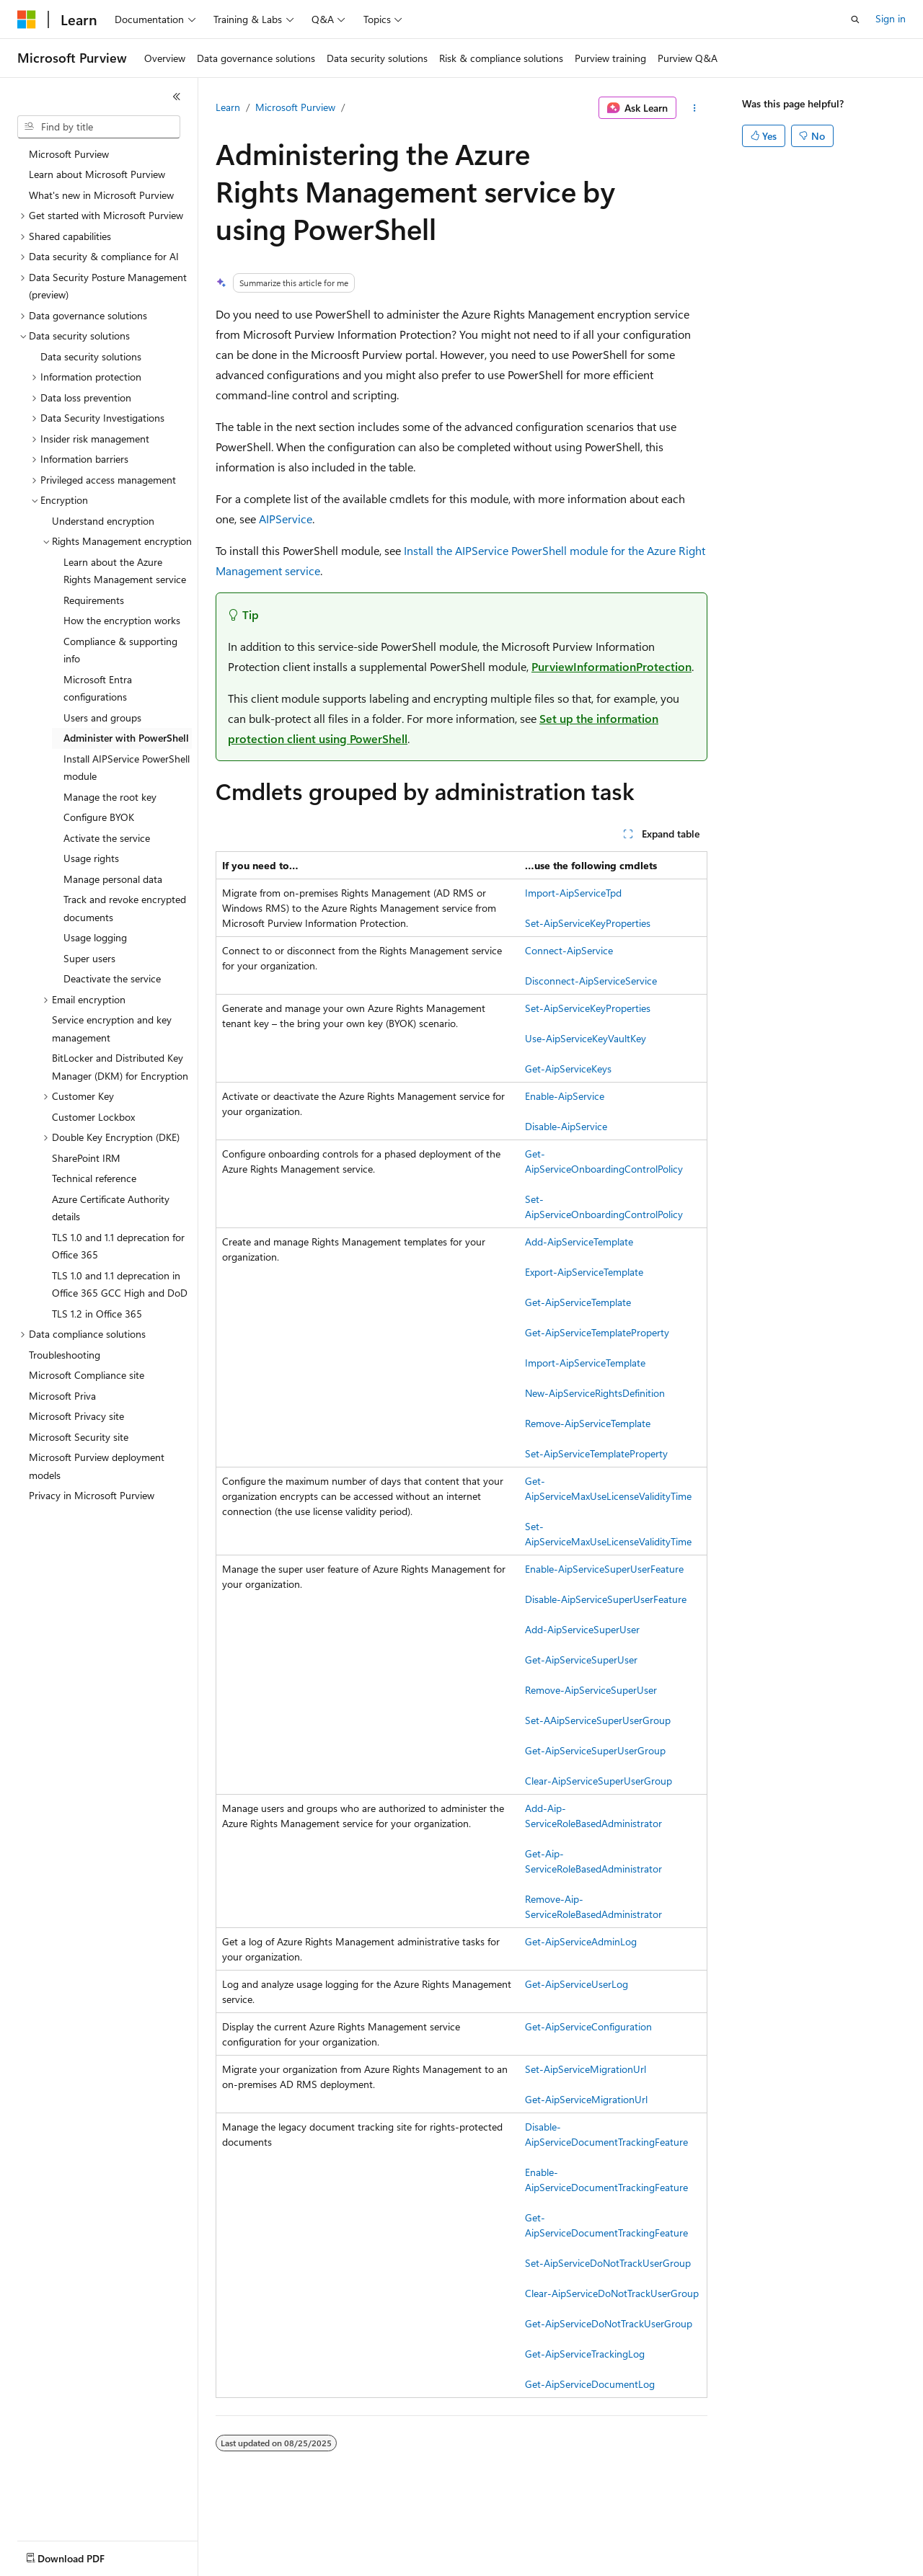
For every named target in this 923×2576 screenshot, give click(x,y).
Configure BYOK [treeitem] (98, 817)
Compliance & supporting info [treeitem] (120, 650)
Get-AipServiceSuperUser (581, 1659)
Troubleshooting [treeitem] (64, 1355)
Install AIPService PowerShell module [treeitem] (126, 767)
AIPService (285, 518)
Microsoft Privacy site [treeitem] (76, 1416)
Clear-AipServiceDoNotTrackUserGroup (612, 2293)
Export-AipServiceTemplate (584, 1272)
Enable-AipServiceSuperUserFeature (604, 1569)
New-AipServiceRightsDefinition (595, 1393)
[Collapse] (177, 97)
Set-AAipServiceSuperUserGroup (598, 1720)
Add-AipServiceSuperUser (582, 1629)
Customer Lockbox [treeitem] (93, 1117)
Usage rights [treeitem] (91, 858)
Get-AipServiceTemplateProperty (597, 1332)
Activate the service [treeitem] (106, 838)
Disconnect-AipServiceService (591, 980)
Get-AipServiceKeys (568, 1068)
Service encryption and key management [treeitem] (112, 1028)
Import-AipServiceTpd (573, 893)
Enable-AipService (564, 1096)
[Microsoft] (26, 19)
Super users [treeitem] (89, 958)
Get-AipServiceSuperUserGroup (595, 1750)
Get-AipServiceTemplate (578, 1302)
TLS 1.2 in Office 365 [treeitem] (97, 1313)
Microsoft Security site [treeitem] (78, 1437)
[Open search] (855, 19)
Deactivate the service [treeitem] (112, 978)
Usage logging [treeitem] (95, 937)
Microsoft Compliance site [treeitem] (86, 1375)
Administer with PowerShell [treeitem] (126, 738)
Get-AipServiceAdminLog (581, 1941)
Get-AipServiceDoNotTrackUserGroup (608, 2323)
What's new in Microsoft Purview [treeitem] (101, 195)
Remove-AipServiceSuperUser (591, 1690)
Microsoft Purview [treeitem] (69, 154)
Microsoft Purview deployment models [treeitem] (96, 1466)
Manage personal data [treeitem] (112, 879)
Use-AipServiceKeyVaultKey (585, 1038)
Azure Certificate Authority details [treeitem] (110, 1208)
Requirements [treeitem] (93, 600)
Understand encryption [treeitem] (103, 521)
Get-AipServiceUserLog (576, 1984)
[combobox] (98, 126)
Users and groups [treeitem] (102, 717)
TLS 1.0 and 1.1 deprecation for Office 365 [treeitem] (118, 1246)
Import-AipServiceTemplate (585, 1362)
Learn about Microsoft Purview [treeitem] (97, 174)
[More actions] (694, 108)
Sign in (890, 18)
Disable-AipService (566, 1126)
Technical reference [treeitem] (94, 1178)
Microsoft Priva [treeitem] (62, 1396)
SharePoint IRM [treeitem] (86, 1158)
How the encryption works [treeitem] (121, 620)
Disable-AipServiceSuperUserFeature (605, 1599)
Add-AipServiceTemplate (579, 1241)
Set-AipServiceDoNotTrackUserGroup (608, 2263)
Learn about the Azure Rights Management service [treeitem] (124, 571)
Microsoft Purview (295, 107)
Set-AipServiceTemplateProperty (596, 1453)
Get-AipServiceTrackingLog (585, 2353)
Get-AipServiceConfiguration (588, 2026)
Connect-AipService (569, 950)
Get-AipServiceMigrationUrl (586, 2099)
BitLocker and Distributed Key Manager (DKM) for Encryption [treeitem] (120, 1067)
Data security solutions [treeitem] (90, 356)
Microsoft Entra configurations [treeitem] (97, 688)
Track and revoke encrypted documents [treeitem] (124, 908)
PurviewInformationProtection (611, 666)
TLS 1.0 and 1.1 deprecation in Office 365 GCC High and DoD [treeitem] (119, 1284)
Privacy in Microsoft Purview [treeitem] (91, 1495)
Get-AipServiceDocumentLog (590, 2384)
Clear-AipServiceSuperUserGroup (598, 1780)
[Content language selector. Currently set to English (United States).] (83, 2555)
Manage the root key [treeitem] (109, 797)
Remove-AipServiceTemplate (587, 1423)
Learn (228, 107)
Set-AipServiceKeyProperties (587, 923)
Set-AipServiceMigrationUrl (585, 2069)
